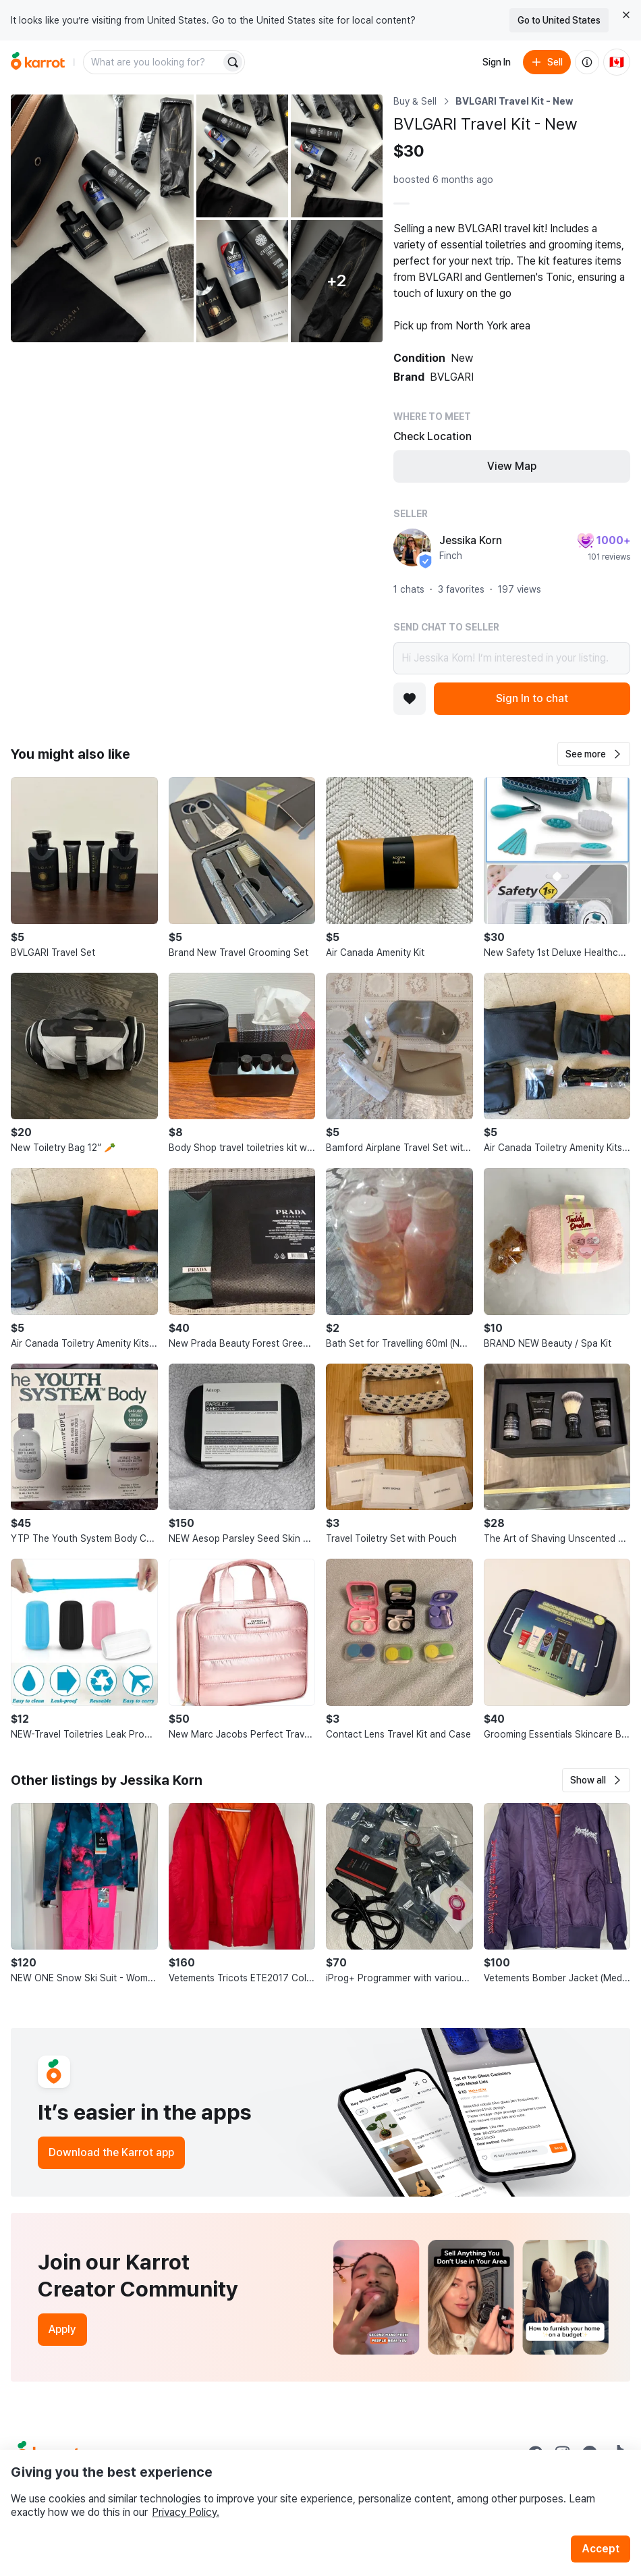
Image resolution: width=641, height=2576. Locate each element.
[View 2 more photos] (337, 281)
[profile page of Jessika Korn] (412, 547)
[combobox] (153, 62)
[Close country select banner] (626, 14)
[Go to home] (38, 62)
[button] (593, 754)
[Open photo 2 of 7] (242, 156)
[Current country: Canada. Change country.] (616, 62)
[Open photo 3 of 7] (337, 156)
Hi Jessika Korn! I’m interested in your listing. (511, 658)
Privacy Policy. (185, 2512)
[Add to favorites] (409, 698)
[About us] (587, 62)
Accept (600, 2548)
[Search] (232, 62)
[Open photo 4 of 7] (242, 281)
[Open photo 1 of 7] (102, 218)
